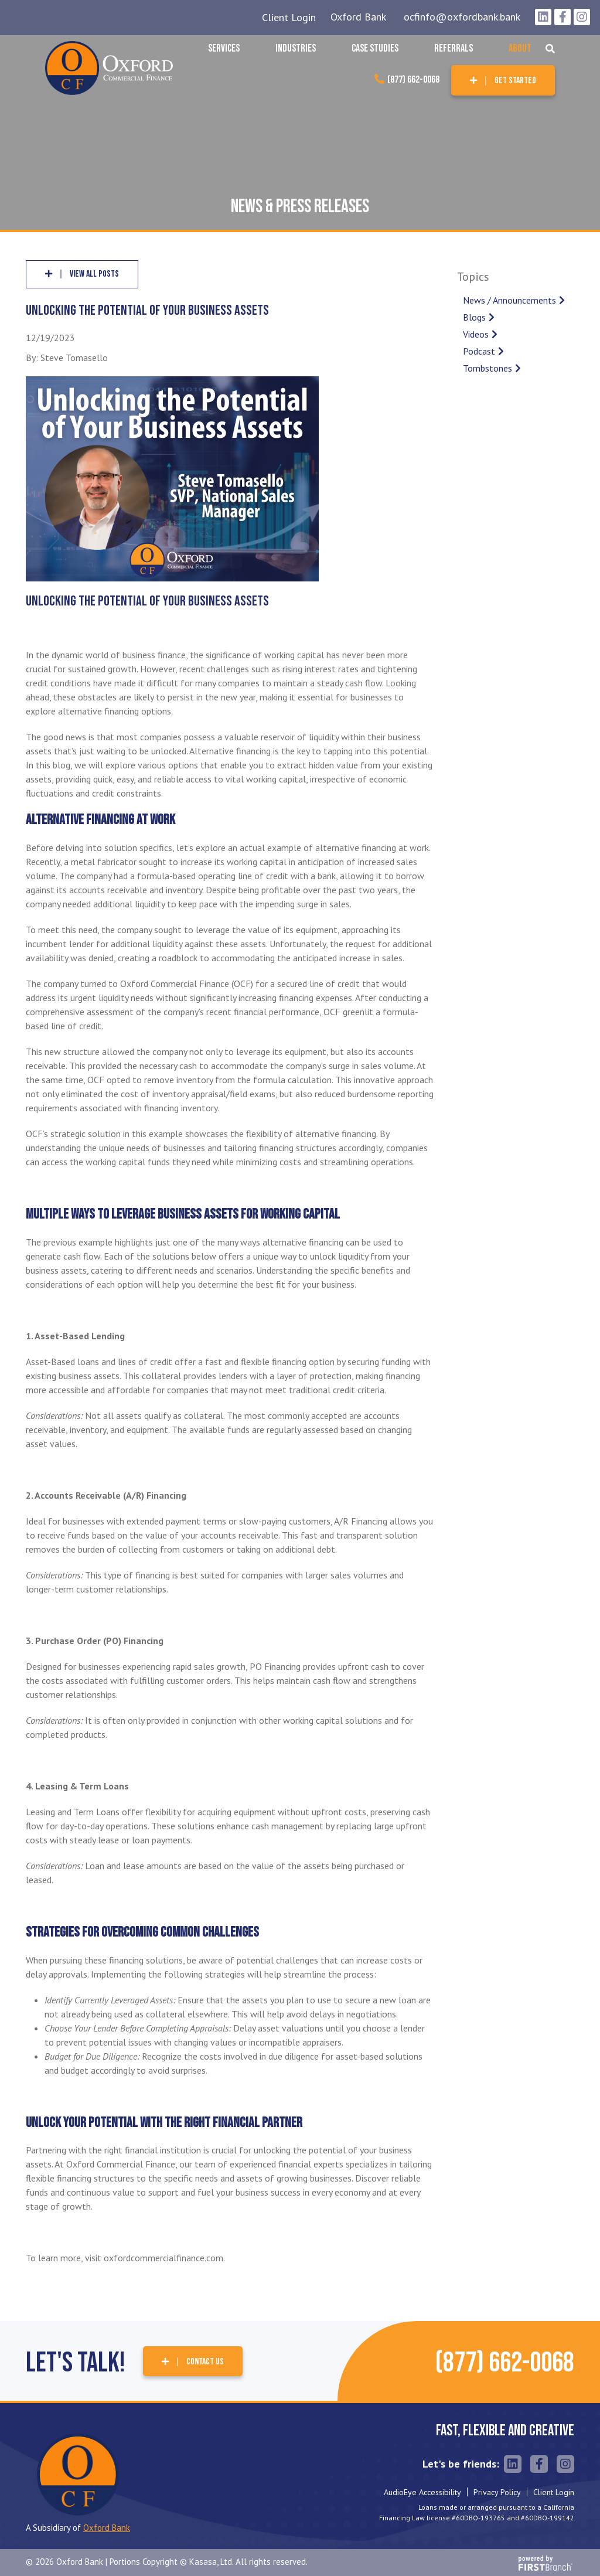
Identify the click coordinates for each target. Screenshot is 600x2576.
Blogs (474, 317)
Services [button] (224, 48)
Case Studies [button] (375, 48)
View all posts (94, 274)
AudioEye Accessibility (422, 2492)
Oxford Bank (358, 16)
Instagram (582, 17)
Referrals (453, 48)
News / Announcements (509, 300)
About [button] (520, 48)
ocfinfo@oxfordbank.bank (462, 16)
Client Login (289, 17)
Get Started (515, 80)
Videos (476, 334)
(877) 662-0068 (413, 80)
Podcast (479, 351)
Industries (295, 48)
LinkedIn (543, 17)
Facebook (562, 17)
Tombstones (487, 368)
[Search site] (550, 48)
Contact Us (205, 2361)
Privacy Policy (497, 2492)
